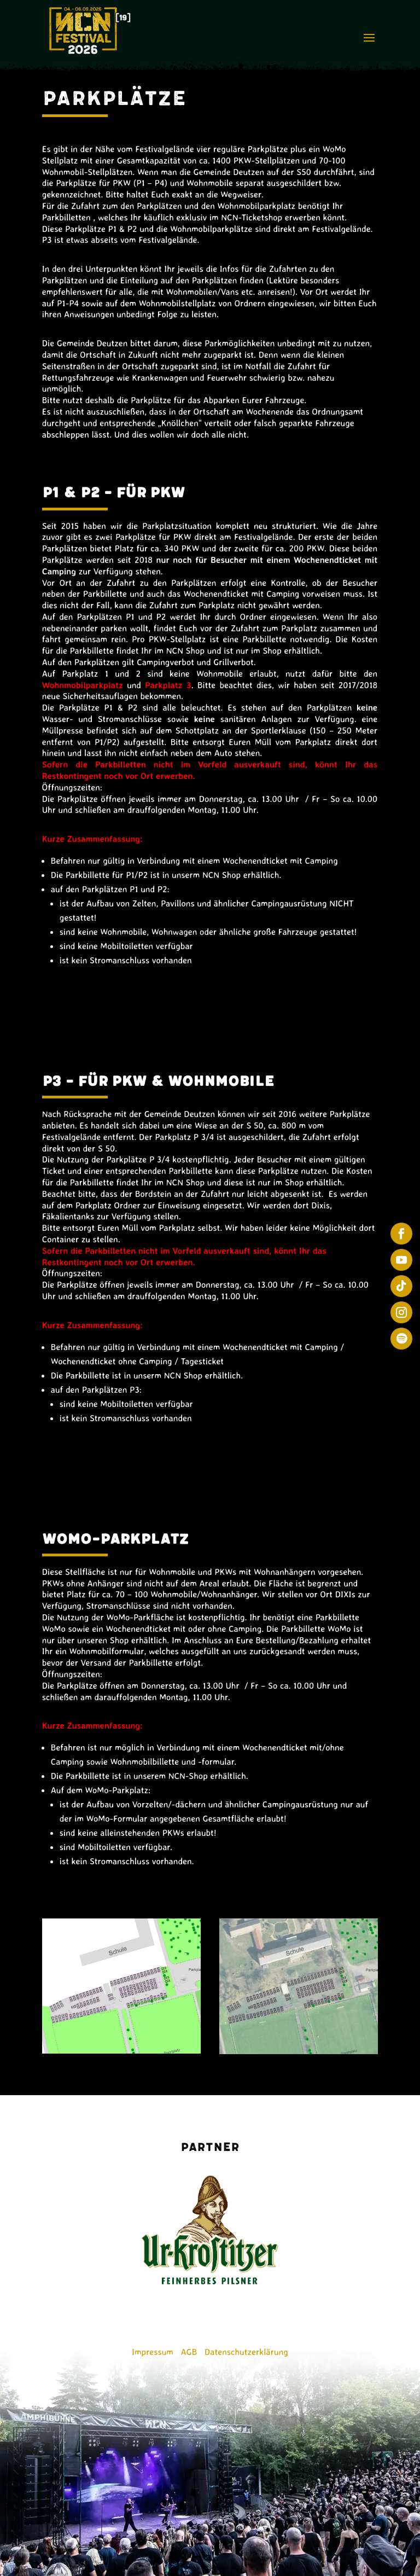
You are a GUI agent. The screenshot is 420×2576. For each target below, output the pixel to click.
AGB (189, 2351)
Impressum (152, 2351)
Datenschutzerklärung (246, 2351)
